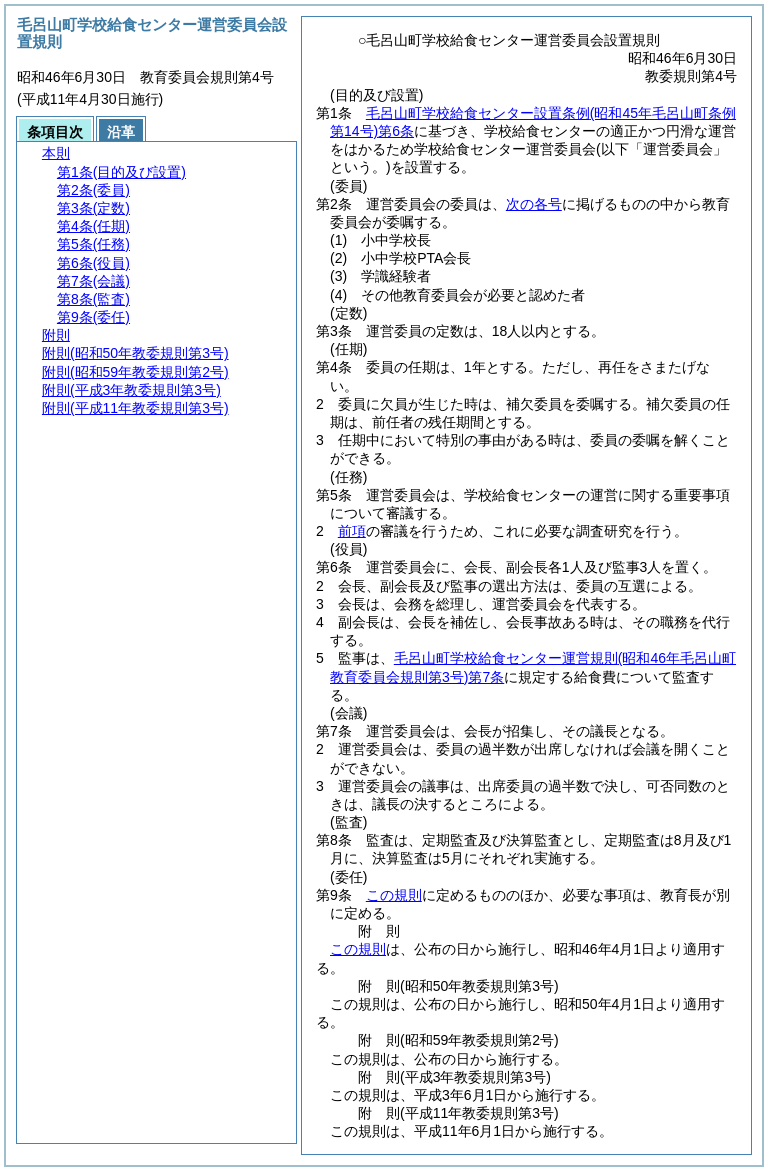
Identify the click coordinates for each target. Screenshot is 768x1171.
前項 (352, 531)
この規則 (394, 895)
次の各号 (534, 204)
